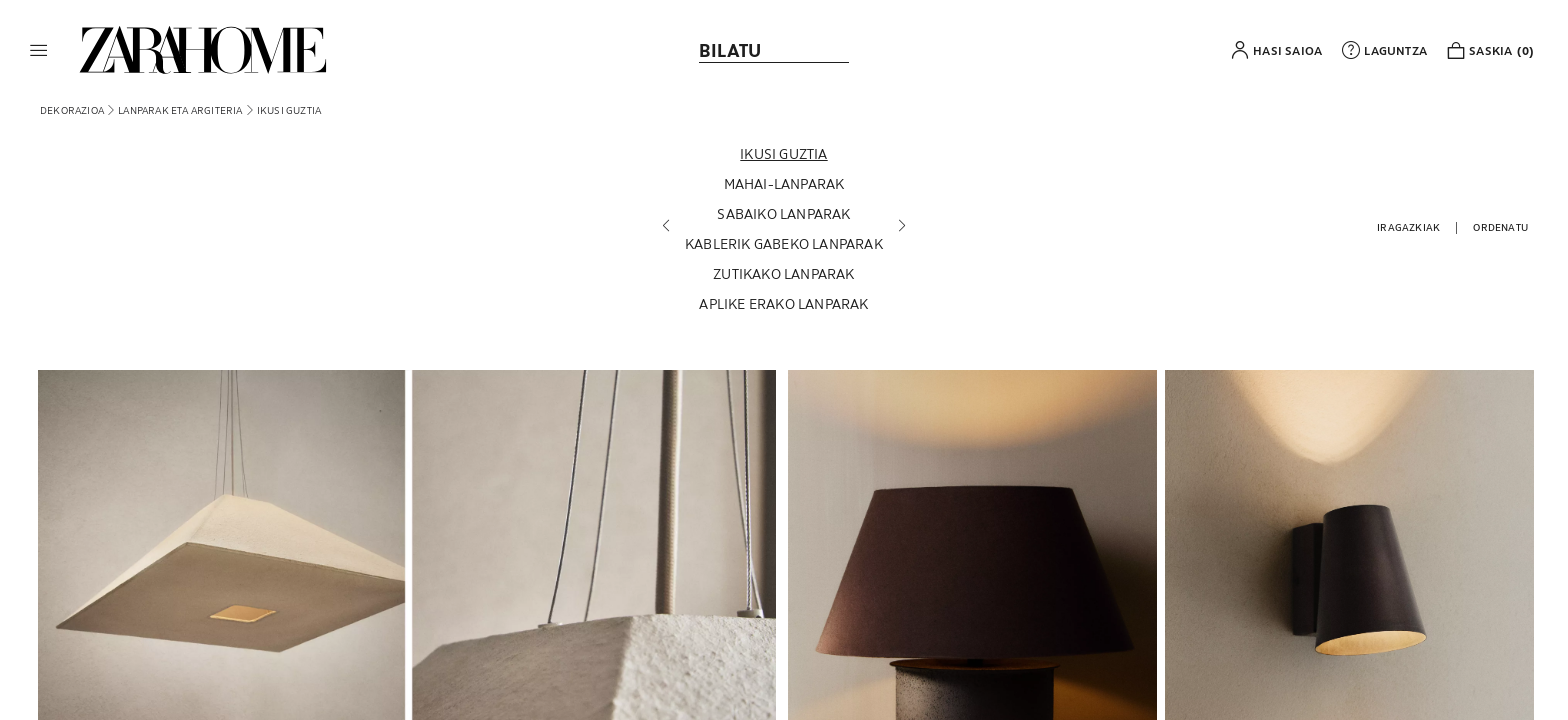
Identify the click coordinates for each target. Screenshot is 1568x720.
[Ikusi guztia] (784, 154)
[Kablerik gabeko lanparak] (784, 244)
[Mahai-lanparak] (784, 184)
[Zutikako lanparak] (784, 274)
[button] (39, 50)
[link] (203, 50)
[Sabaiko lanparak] (784, 214)
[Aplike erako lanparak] (784, 304)
